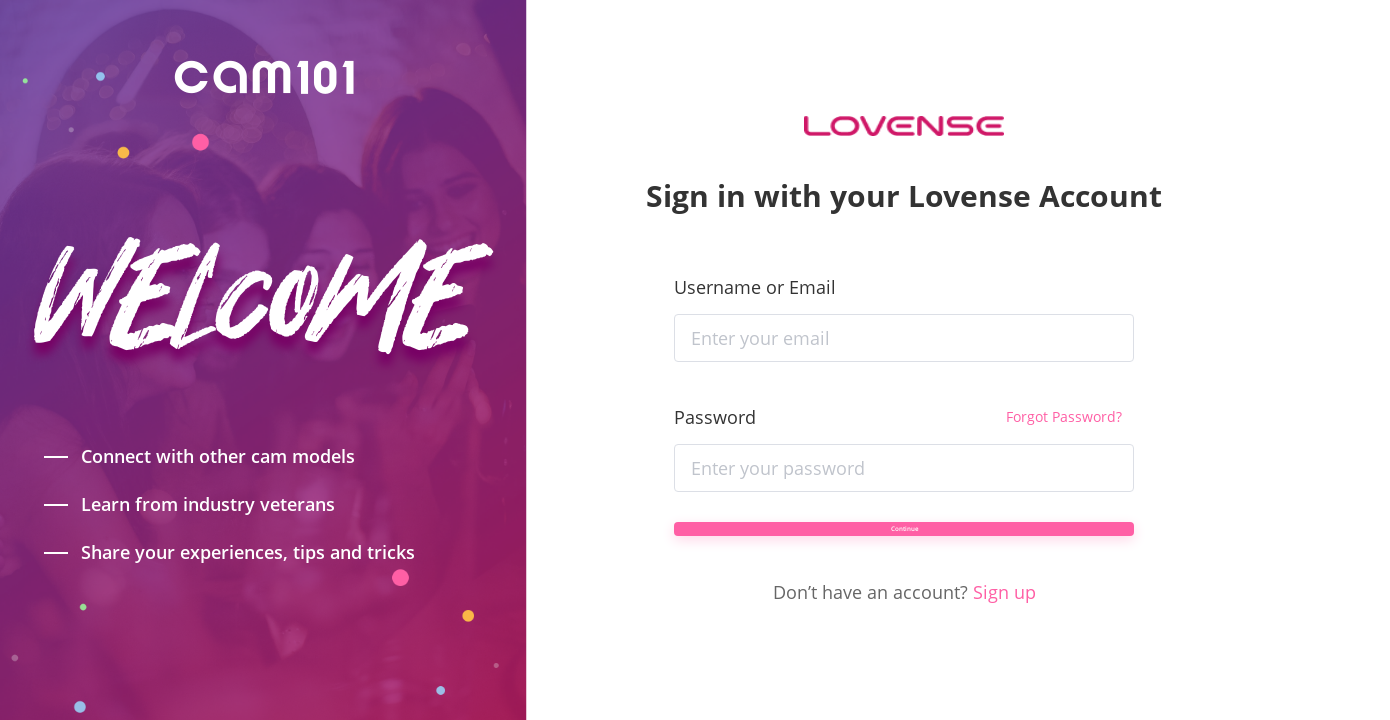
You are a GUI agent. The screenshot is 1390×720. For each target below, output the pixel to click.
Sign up (1004, 623)
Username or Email (755, 255)
